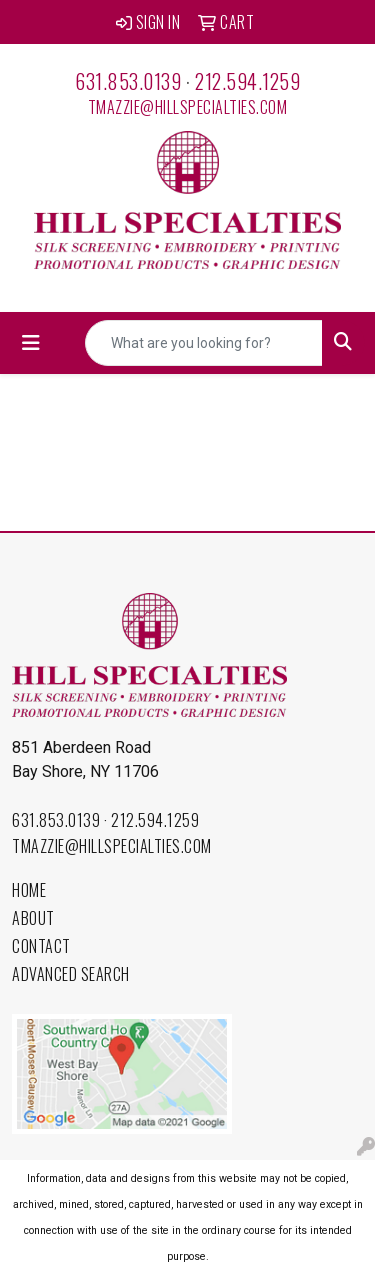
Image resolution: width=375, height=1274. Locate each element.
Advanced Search (71, 974)
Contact (41, 946)
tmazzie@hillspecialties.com (188, 107)
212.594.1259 (247, 81)
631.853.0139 (128, 81)
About (33, 918)
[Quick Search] (204, 343)
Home (29, 890)
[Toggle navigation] (31, 343)
